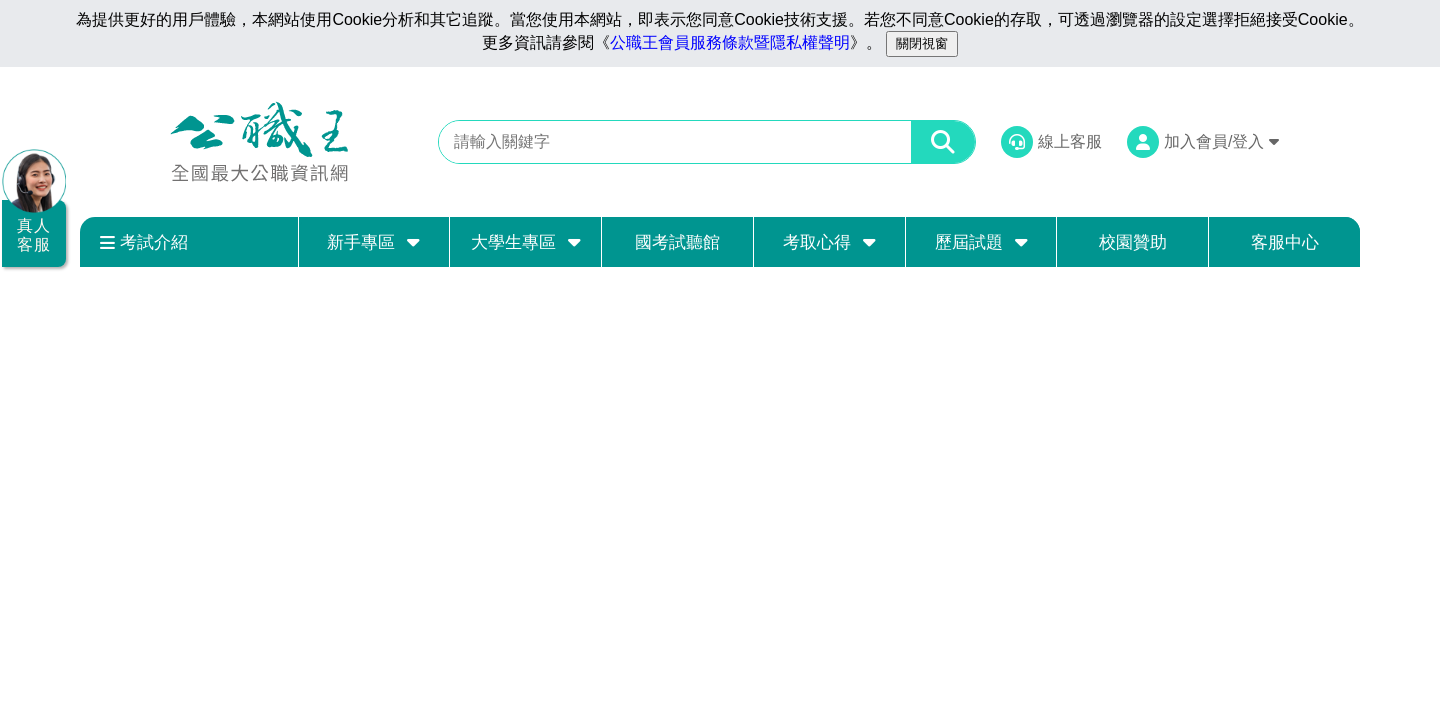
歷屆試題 (981, 242)
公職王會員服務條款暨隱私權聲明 (730, 42)
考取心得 (829, 242)
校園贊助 (1133, 242)
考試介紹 (144, 242)
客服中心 (1285, 242)
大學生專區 (526, 242)
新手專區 (373, 242)
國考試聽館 (677, 242)
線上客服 (1070, 141)
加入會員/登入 (1221, 141)
